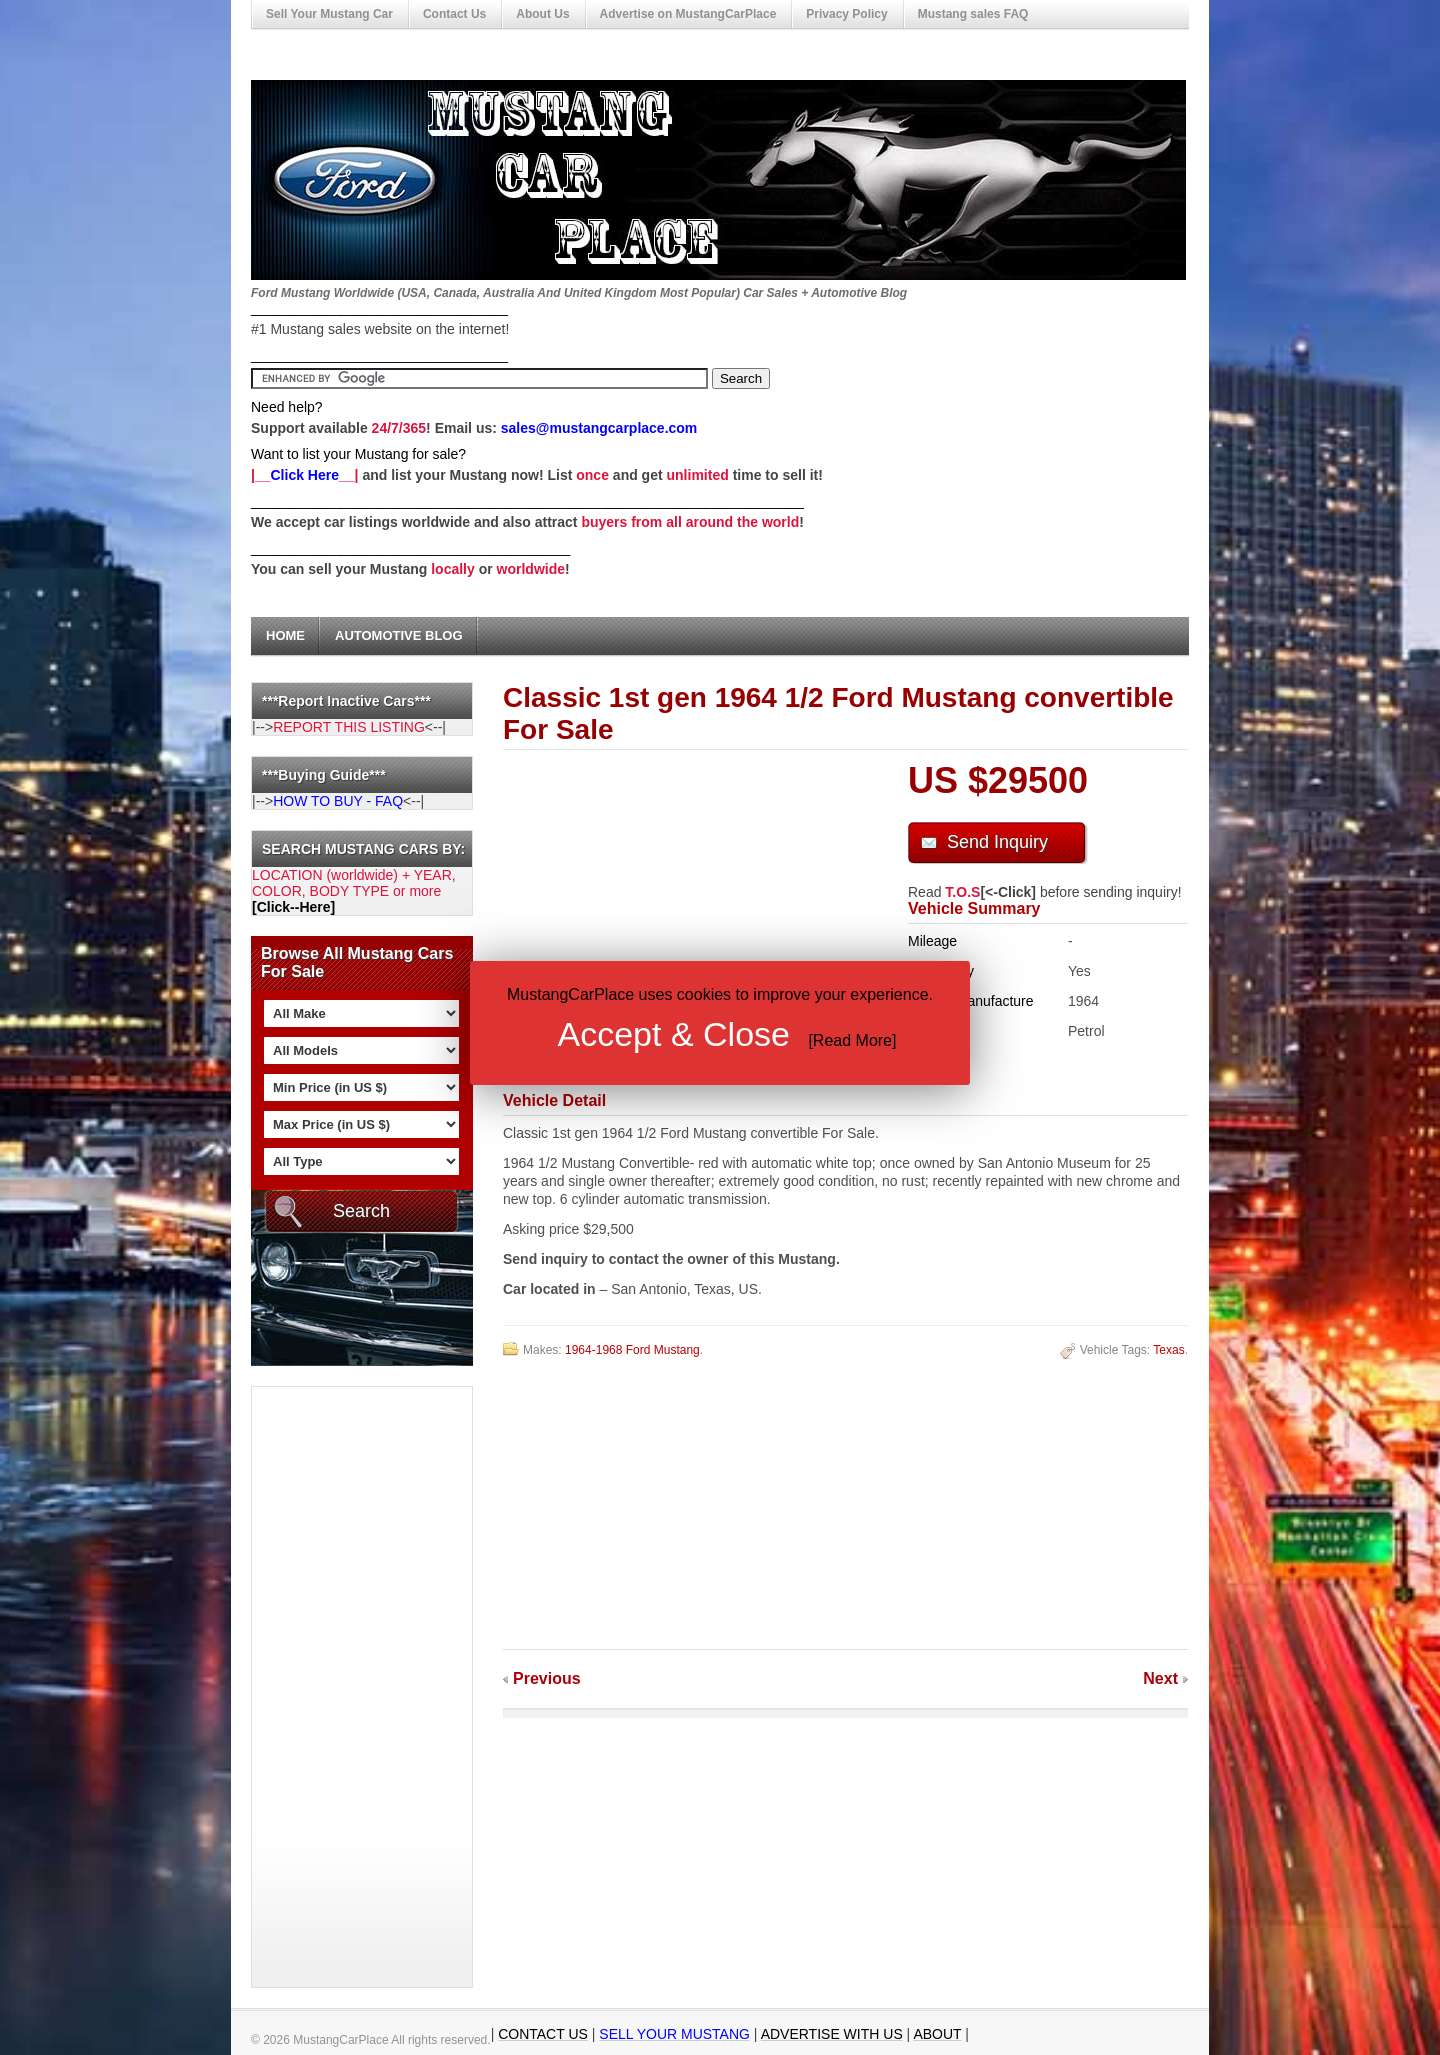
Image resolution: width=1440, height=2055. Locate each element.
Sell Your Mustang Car (329, 14)
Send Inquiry (997, 842)
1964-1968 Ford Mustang (632, 1350)
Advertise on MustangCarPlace (688, 14)
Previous (547, 1678)
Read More (852, 1040)
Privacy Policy (846, 14)
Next (1160, 1678)
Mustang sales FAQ (973, 14)
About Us (542, 14)
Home (285, 635)
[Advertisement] (332, 1687)
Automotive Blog (399, 635)
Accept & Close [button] (674, 1034)
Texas (1168, 1350)
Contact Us (454, 14)
